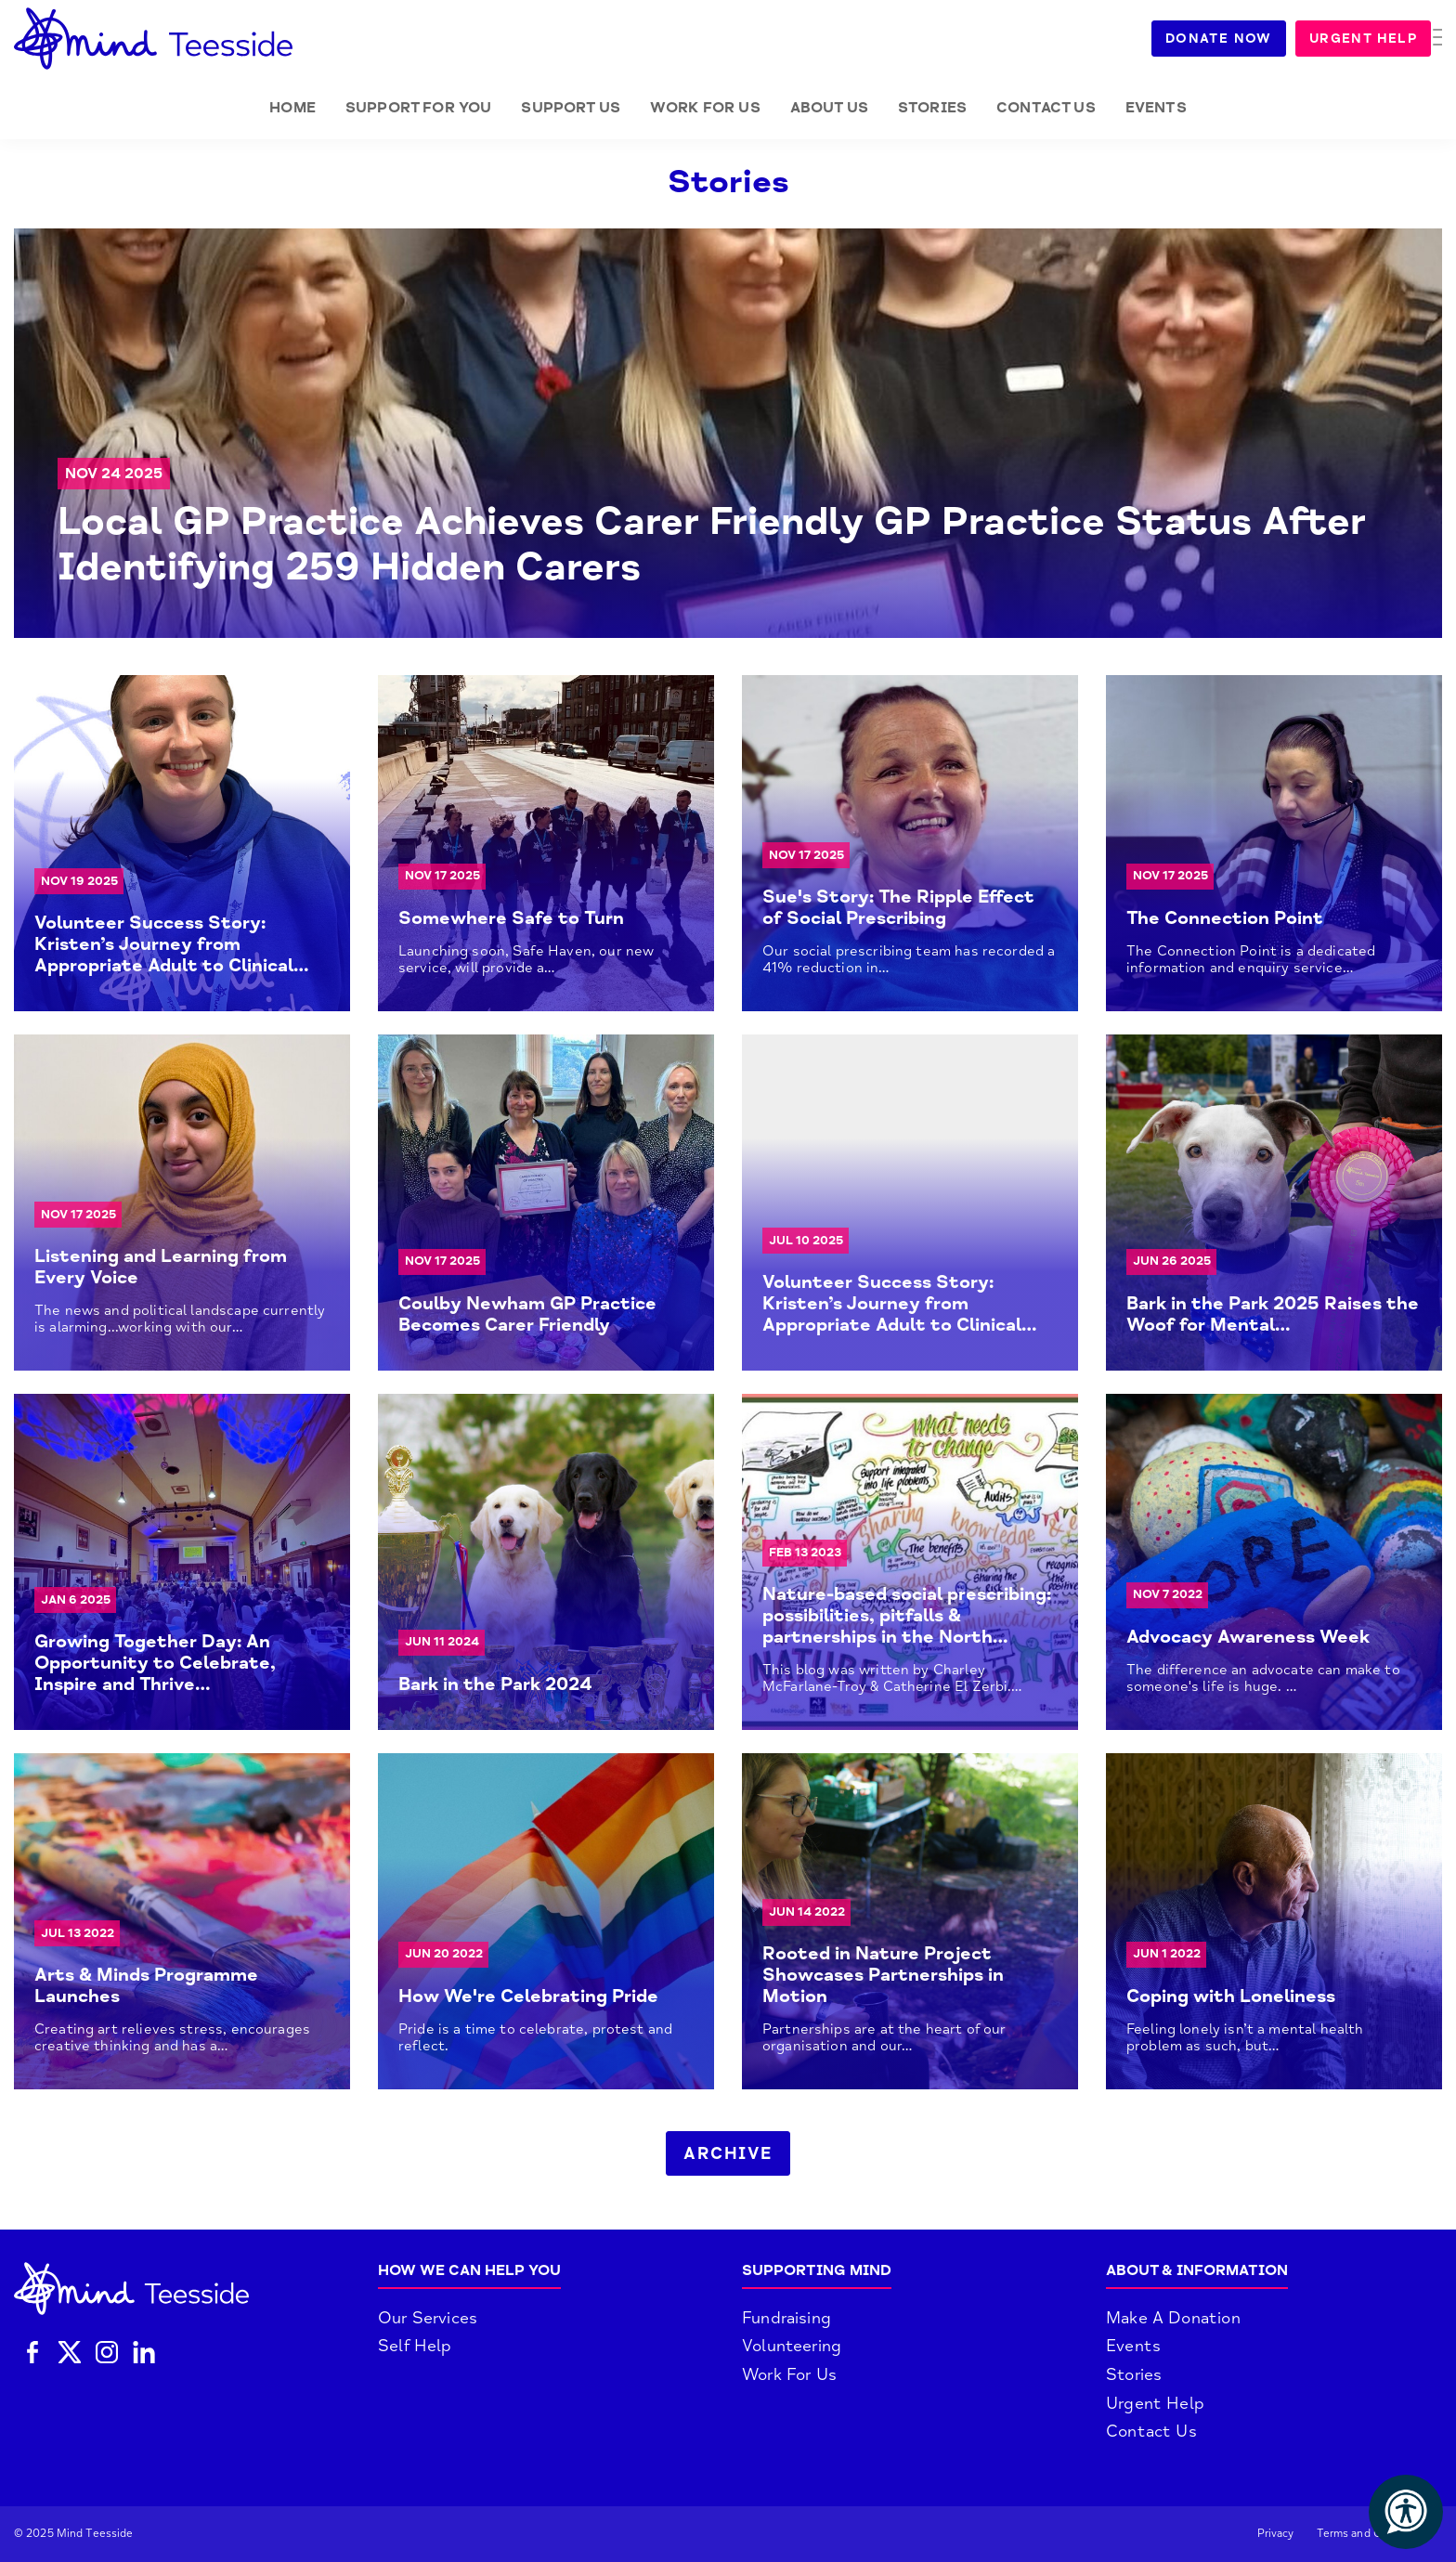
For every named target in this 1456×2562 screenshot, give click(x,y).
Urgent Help (1374, 38)
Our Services (427, 2318)
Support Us (570, 107)
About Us (829, 107)
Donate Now (1229, 38)
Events (1156, 107)
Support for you (418, 107)
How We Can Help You (469, 2270)
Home (292, 107)
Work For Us (789, 2374)
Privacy (1275, 2534)
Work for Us (705, 107)
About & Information (1197, 2270)
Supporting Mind (816, 2270)
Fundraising (786, 2318)
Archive (728, 2153)
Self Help (415, 2345)
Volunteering (791, 2345)
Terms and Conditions (1374, 2534)
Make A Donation (1173, 2318)
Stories (932, 107)
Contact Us (1046, 107)
